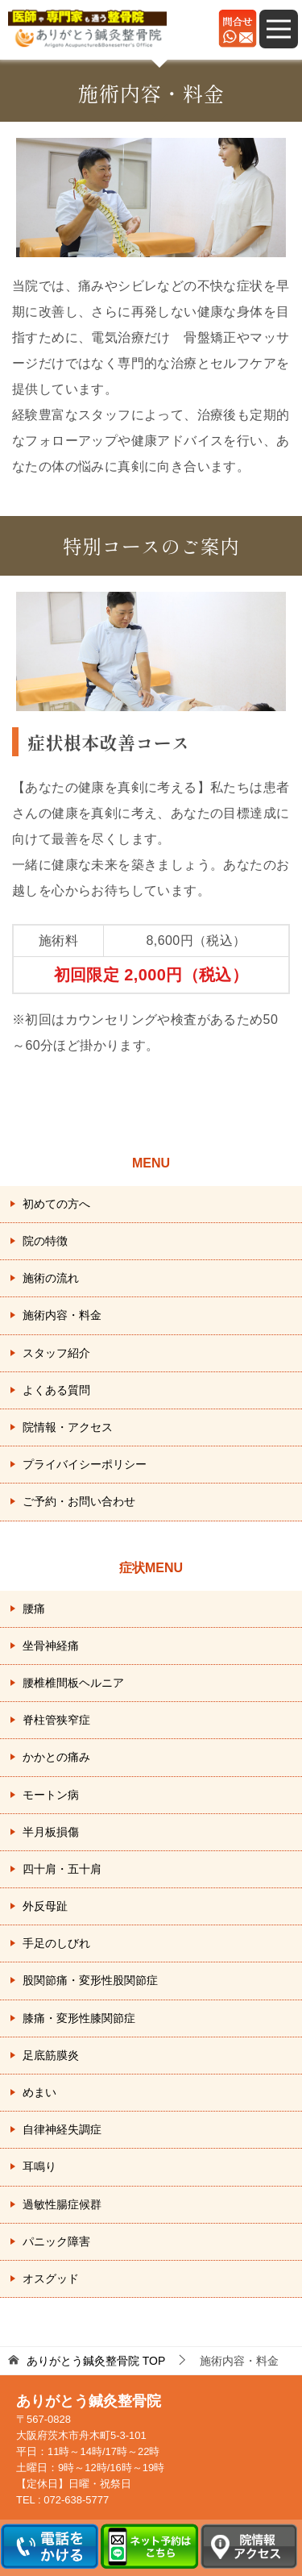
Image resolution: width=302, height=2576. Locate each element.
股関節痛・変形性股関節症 (90, 1980)
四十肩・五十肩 (62, 1868)
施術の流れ (51, 1277)
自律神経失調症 (62, 2129)
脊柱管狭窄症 (56, 1719)
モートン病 (51, 1794)
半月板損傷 (51, 1831)
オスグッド (51, 2278)
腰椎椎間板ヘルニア (73, 1682)
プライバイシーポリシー (85, 1464)
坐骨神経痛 (51, 1645)
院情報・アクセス (68, 1427)
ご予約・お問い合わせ (79, 1501)
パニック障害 (56, 2241)
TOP (96, 2360)
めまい (39, 2092)
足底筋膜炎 (51, 2055)
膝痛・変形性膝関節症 (79, 2018)
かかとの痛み (56, 1756)
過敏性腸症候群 (62, 2204)
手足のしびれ (56, 1943)
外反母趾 (45, 1906)
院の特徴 (45, 1240)
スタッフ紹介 (56, 1352)
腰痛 (34, 1608)
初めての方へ (56, 1203)
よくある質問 (56, 1390)
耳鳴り (39, 2166)
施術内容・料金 (62, 1315)
